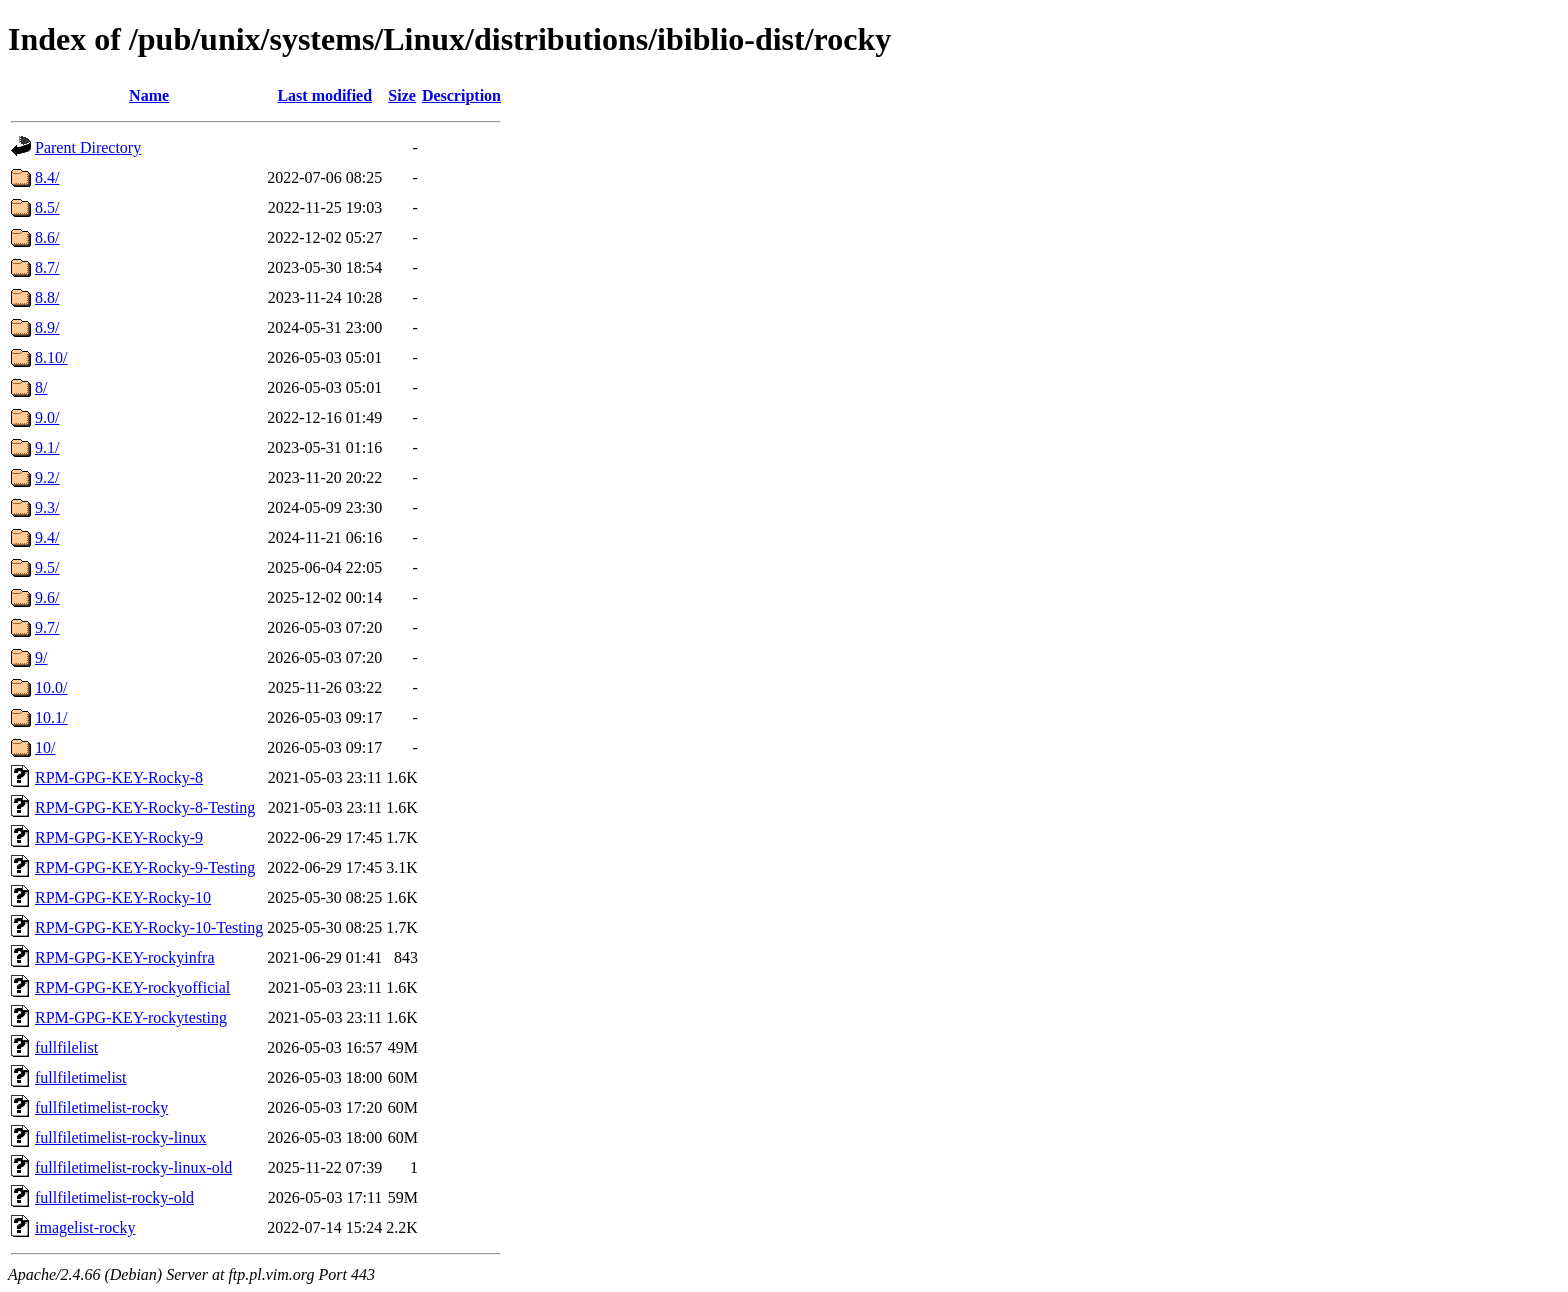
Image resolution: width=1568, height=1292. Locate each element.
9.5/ (47, 567)
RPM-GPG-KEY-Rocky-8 (119, 777)
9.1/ (47, 447)
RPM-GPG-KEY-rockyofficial (132, 987)
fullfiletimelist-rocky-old (114, 1197)
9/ (41, 657)
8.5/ (47, 207)
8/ (41, 387)
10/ (45, 747)
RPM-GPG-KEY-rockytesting (131, 1017)
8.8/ (47, 297)
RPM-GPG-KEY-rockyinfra (125, 957)
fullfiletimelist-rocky (101, 1107)
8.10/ (51, 357)
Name (149, 95)
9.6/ (47, 597)
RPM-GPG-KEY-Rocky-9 (119, 837)
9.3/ (47, 507)
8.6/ (47, 237)
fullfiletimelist (81, 1077)
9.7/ (47, 627)
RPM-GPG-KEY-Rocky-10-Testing (149, 927)
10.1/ (51, 717)
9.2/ (47, 477)
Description (461, 95)
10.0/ (51, 687)
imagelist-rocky (85, 1227)
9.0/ (47, 417)
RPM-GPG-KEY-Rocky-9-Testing (145, 867)
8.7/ (47, 267)
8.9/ (47, 327)
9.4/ (47, 537)
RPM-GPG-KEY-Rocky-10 (123, 897)
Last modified (324, 95)
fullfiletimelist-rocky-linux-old (133, 1167)
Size (402, 95)
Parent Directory (88, 147)
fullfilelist (66, 1047)
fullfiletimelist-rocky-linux (121, 1137)
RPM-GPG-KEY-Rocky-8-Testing (145, 807)
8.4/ (47, 177)
